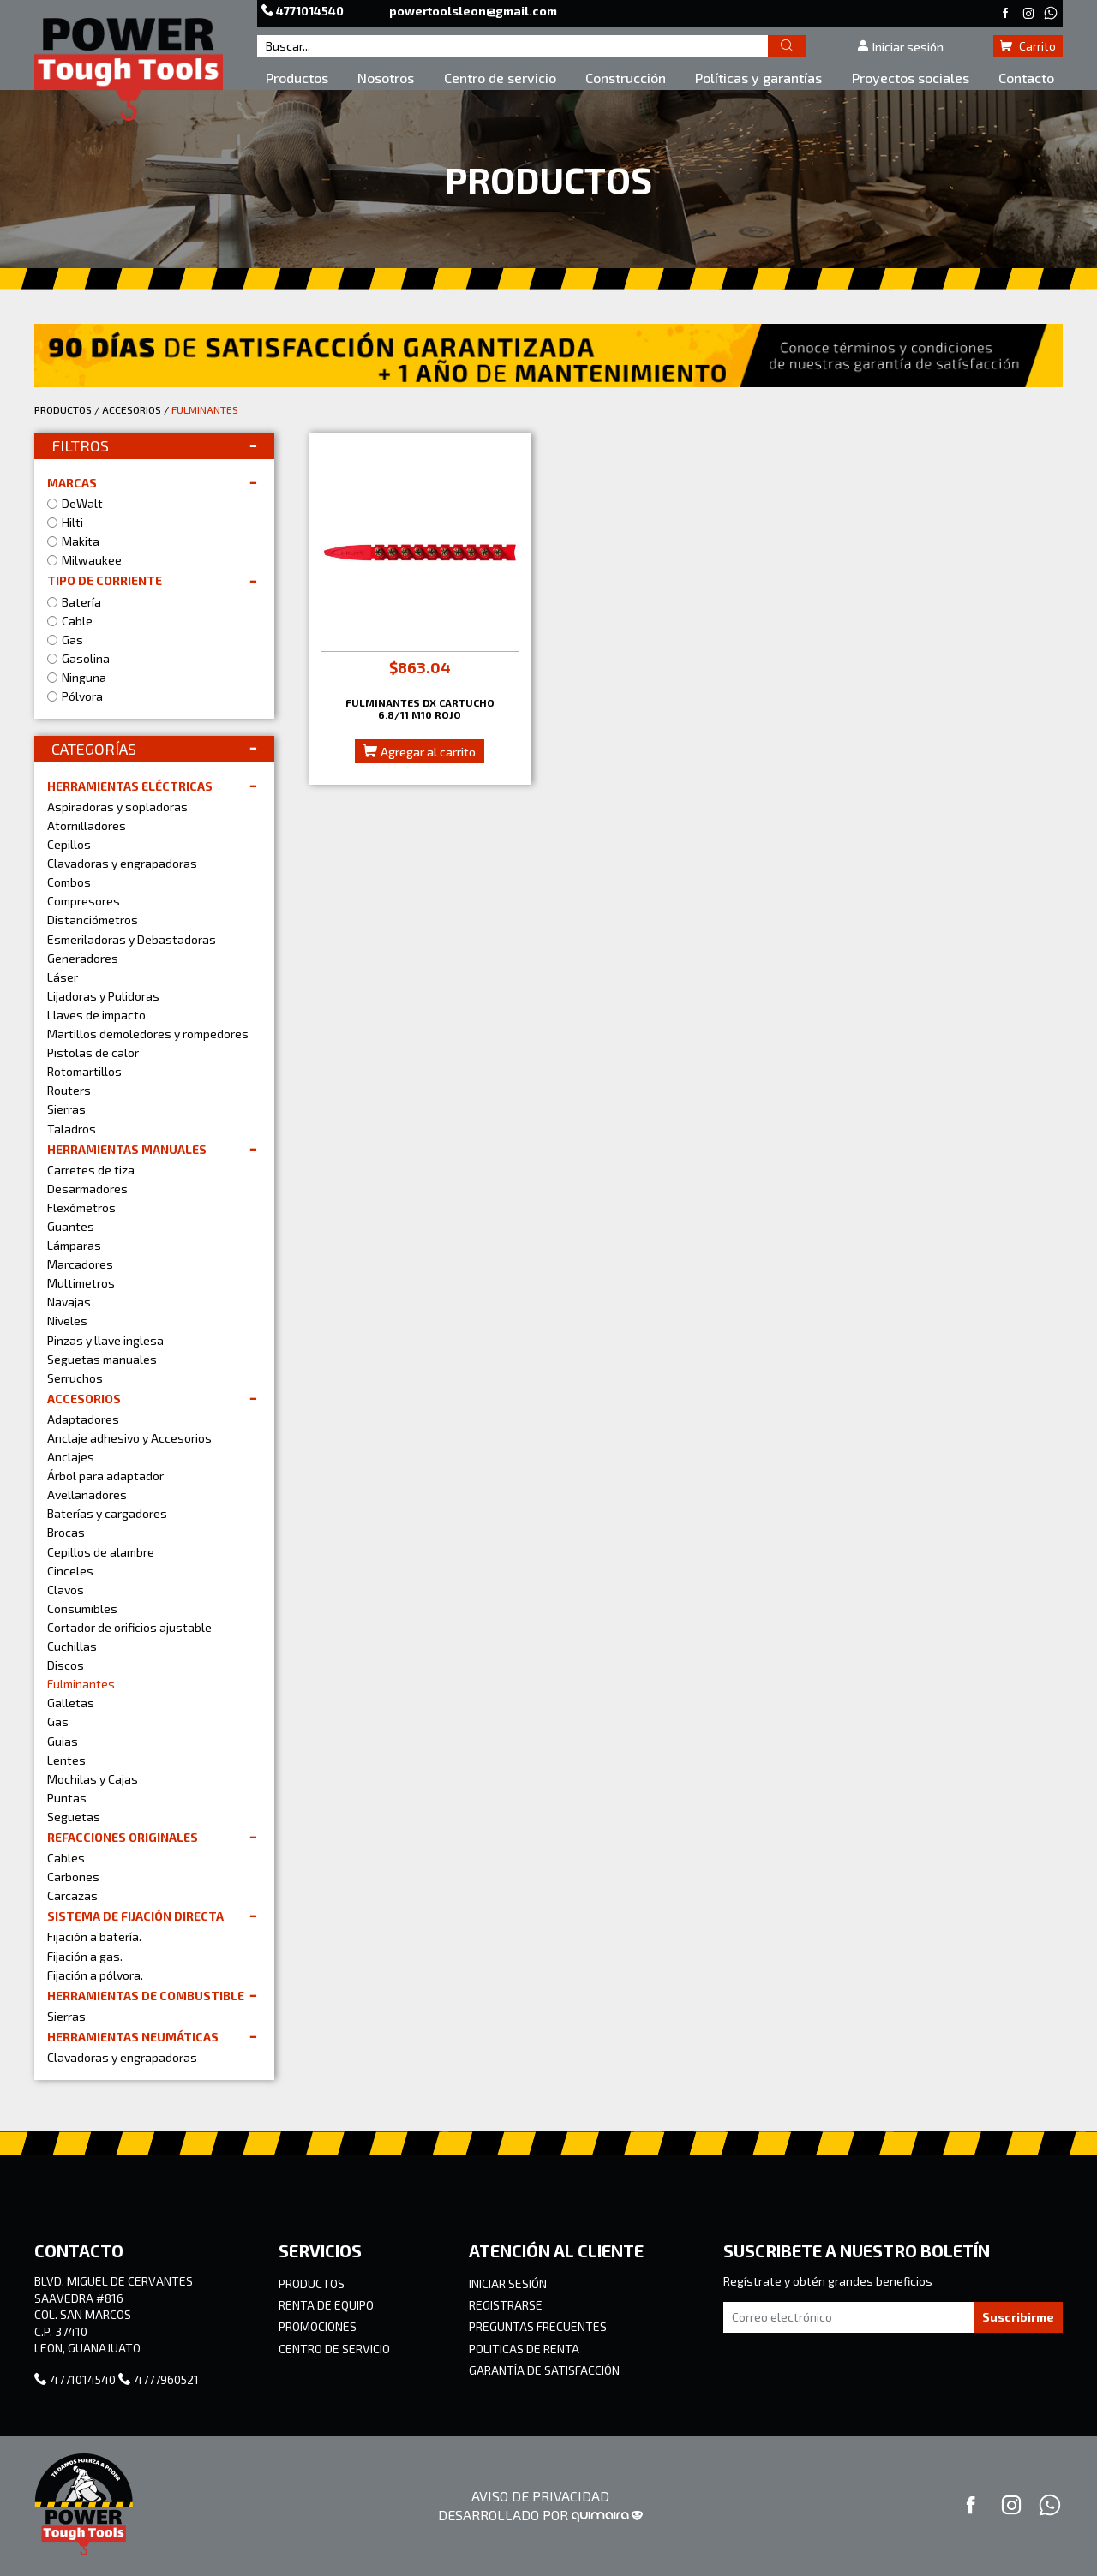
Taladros (71, 1128)
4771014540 (303, 10)
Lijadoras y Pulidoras (103, 996)
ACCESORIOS (131, 409)
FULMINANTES (204, 409)
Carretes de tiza (91, 1169)
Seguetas (73, 1816)
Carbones (73, 1876)
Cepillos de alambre (100, 1552)
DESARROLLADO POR (540, 2515)
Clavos (65, 1589)
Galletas (70, 1702)
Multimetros (81, 1283)
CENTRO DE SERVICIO (334, 2348)
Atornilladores (86, 825)
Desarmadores (87, 1188)
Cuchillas (72, 1646)
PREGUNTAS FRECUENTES (538, 2326)
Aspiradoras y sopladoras (117, 806)
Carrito (1028, 46)
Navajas (69, 1301)
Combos (69, 882)
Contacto (1026, 77)
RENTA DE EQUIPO (326, 2305)
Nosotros (385, 77)
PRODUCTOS (63, 409)
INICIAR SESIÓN (508, 2283)
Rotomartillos (84, 1071)
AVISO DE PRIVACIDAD (540, 2496)
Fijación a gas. (85, 1956)
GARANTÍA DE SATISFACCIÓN (544, 2370)
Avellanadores (87, 1494)
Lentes (66, 1760)
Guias (62, 1741)
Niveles (67, 1320)
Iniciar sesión (900, 46)
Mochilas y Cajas (92, 1779)
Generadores (82, 958)
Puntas (67, 1797)
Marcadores (80, 1264)
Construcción (625, 77)
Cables (66, 1857)
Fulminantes (81, 1683)
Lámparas (74, 1245)
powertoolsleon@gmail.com (473, 10)
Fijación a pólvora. (95, 1975)
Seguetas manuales (102, 1359)
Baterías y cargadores (107, 1513)
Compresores (83, 901)
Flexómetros (81, 1207)
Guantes (70, 1226)
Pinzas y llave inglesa (105, 1340)
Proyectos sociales (910, 77)
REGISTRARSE (506, 2305)
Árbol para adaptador (105, 1475)
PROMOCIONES (318, 2326)
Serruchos (75, 1378)
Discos (65, 1665)
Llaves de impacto (96, 1014)
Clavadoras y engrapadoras (122, 863)
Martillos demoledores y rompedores (148, 1033)
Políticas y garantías (758, 77)
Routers (69, 1090)
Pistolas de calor (93, 1052)
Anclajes (70, 1456)
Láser (62, 977)
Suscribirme (1018, 2317)
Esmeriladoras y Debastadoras (131, 939)
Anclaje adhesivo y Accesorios (129, 1438)
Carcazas (72, 1895)
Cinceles (70, 1570)
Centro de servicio (500, 77)
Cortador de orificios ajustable (129, 1627)
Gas (58, 1721)
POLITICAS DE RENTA (524, 2348)
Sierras (66, 1109)
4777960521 (158, 2379)
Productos (297, 77)
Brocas (66, 1532)
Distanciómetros (92, 919)
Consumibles (82, 1608)
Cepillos (69, 844)
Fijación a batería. (94, 1936)
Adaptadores (83, 1419)
